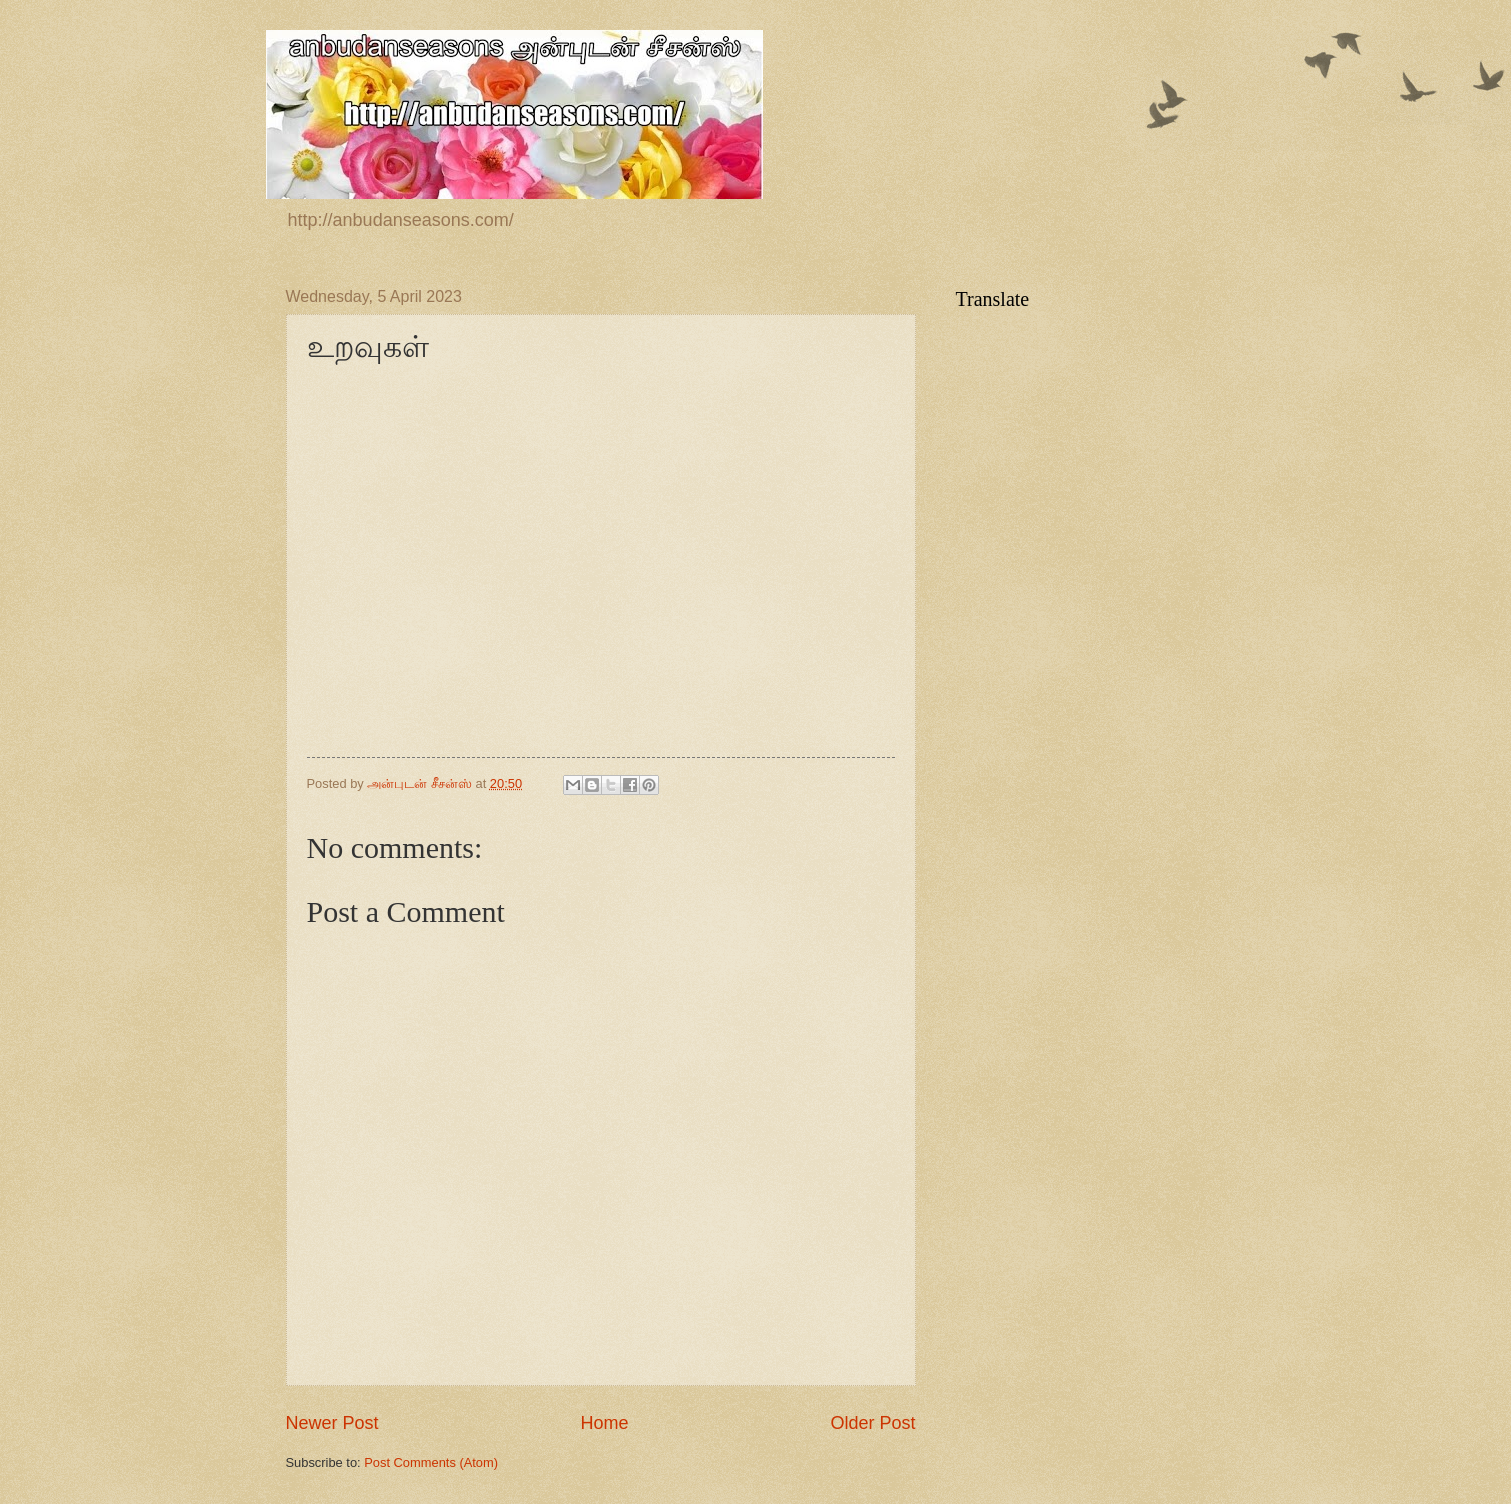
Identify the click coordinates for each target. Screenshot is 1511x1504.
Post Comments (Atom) (431, 1462)
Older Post (872, 1423)
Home (604, 1423)
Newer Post (332, 1423)
